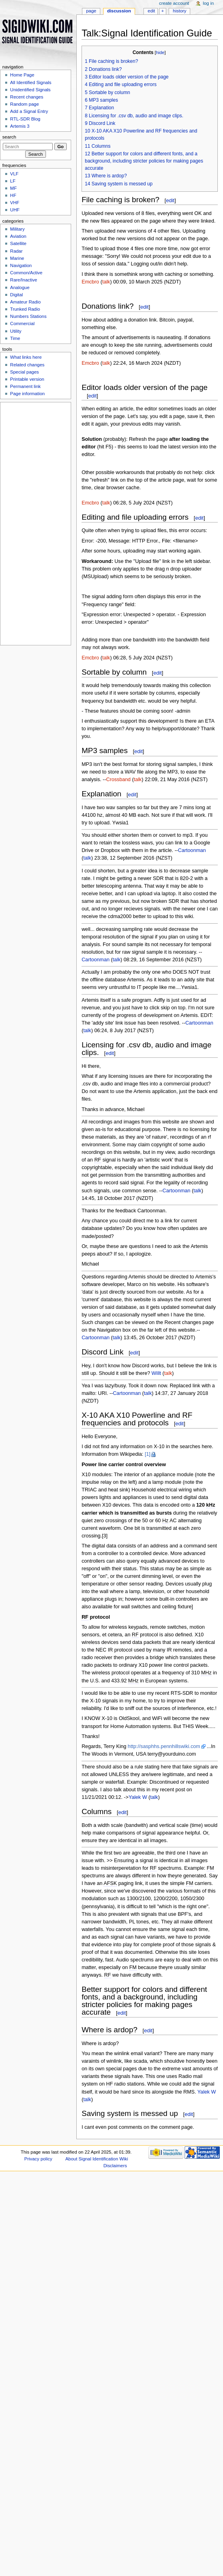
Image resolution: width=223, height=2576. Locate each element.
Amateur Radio (25, 301)
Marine (17, 258)
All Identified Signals (30, 82)
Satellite (18, 243)
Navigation (21, 265)
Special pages (24, 372)
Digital (16, 294)
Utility (15, 331)
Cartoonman (192, 850)
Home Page (22, 74)
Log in (208, 3)
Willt (156, 1373)
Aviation (18, 236)
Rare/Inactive (23, 279)
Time (15, 338)
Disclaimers (115, 2165)
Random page (24, 104)
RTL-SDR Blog (25, 119)
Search (9, 137)
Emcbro (90, 282)
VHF (14, 202)
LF (12, 181)
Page (91, 10)
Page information (27, 393)
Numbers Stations (28, 316)
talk (106, 282)
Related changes (27, 364)
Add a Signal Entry (29, 111)
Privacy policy (38, 2158)
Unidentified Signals (30, 89)
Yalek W (138, 1797)
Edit (151, 10)
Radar (16, 251)
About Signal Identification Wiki (96, 2158)
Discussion (119, 10)
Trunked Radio (25, 309)
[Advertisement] (35, 522)
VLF (14, 173)
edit (170, 200)
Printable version (27, 379)
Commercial (22, 323)
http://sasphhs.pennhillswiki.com (164, 1746)
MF (13, 188)
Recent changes (26, 96)
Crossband (118, 779)
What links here (26, 357)
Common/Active (26, 272)
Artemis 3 (19, 126)
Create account (174, 3)
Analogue (19, 287)
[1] (147, 1454)
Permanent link (25, 386)
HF (13, 195)
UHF (15, 209)
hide (160, 52)
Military (17, 229)
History (180, 10)
